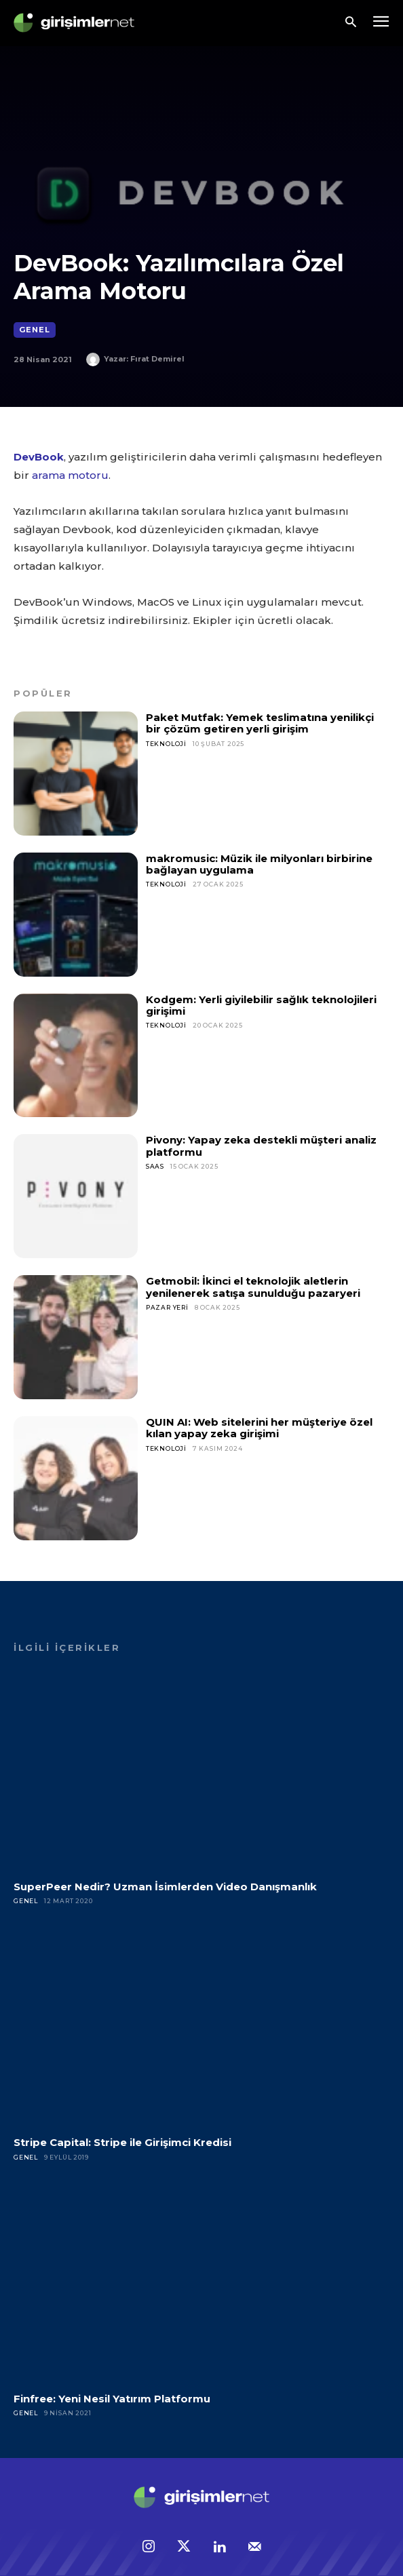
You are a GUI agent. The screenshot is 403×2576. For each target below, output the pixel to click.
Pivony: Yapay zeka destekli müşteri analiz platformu (261, 1145)
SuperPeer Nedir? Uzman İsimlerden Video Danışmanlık (165, 1886)
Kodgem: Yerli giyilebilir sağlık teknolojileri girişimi (261, 1005)
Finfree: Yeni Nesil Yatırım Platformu (112, 2398)
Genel (35, 330)
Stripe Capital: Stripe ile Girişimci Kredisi (122, 2142)
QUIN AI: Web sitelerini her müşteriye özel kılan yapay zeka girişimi (259, 1428)
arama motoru (70, 475)
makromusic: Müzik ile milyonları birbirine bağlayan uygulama (259, 864)
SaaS (155, 1166)
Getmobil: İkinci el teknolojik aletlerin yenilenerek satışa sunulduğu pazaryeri (253, 1286)
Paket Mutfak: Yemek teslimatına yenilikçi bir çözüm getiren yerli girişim (260, 723)
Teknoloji (166, 743)
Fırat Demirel (157, 359)
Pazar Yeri (167, 1307)
